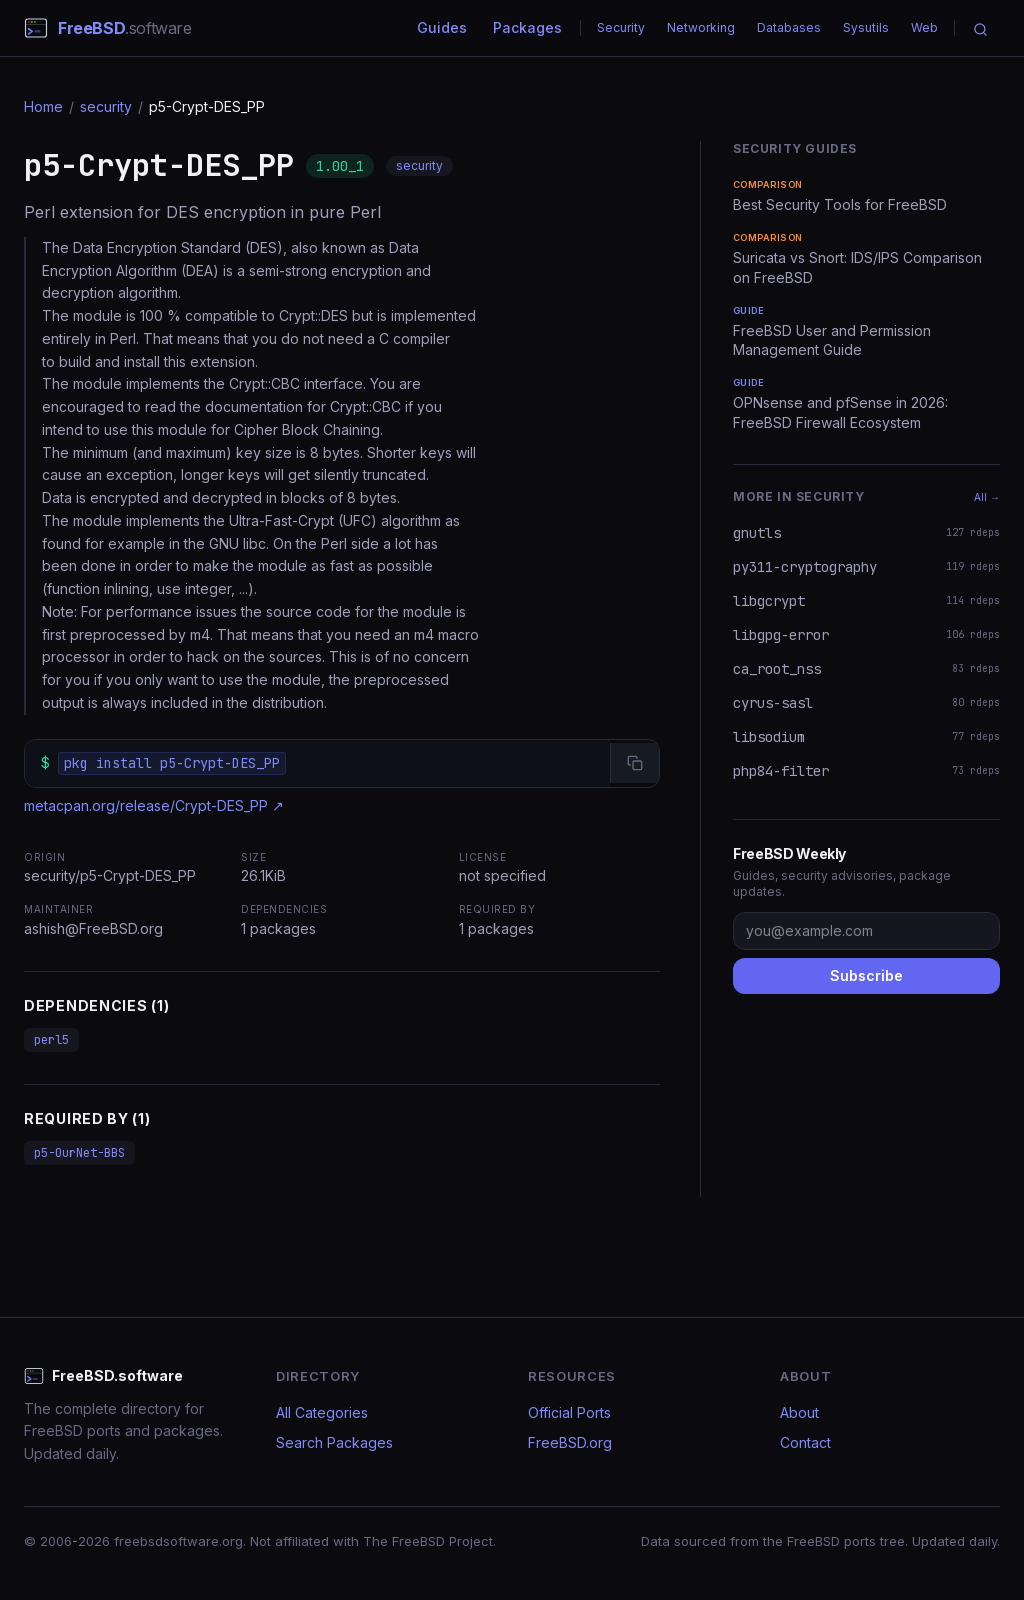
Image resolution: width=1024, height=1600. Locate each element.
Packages (527, 27)
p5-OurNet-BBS (79, 1153)
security (106, 106)
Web (924, 27)
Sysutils (866, 27)
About (799, 1412)
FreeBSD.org (570, 1442)
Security (621, 27)
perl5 (51, 1040)
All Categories (322, 1412)
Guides (442, 27)
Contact (805, 1442)
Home (43, 106)
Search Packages (334, 1442)
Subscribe (866, 975)
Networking (701, 27)
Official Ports (569, 1412)
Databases (789, 27)
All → (987, 497)
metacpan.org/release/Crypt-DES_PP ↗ (154, 805)
